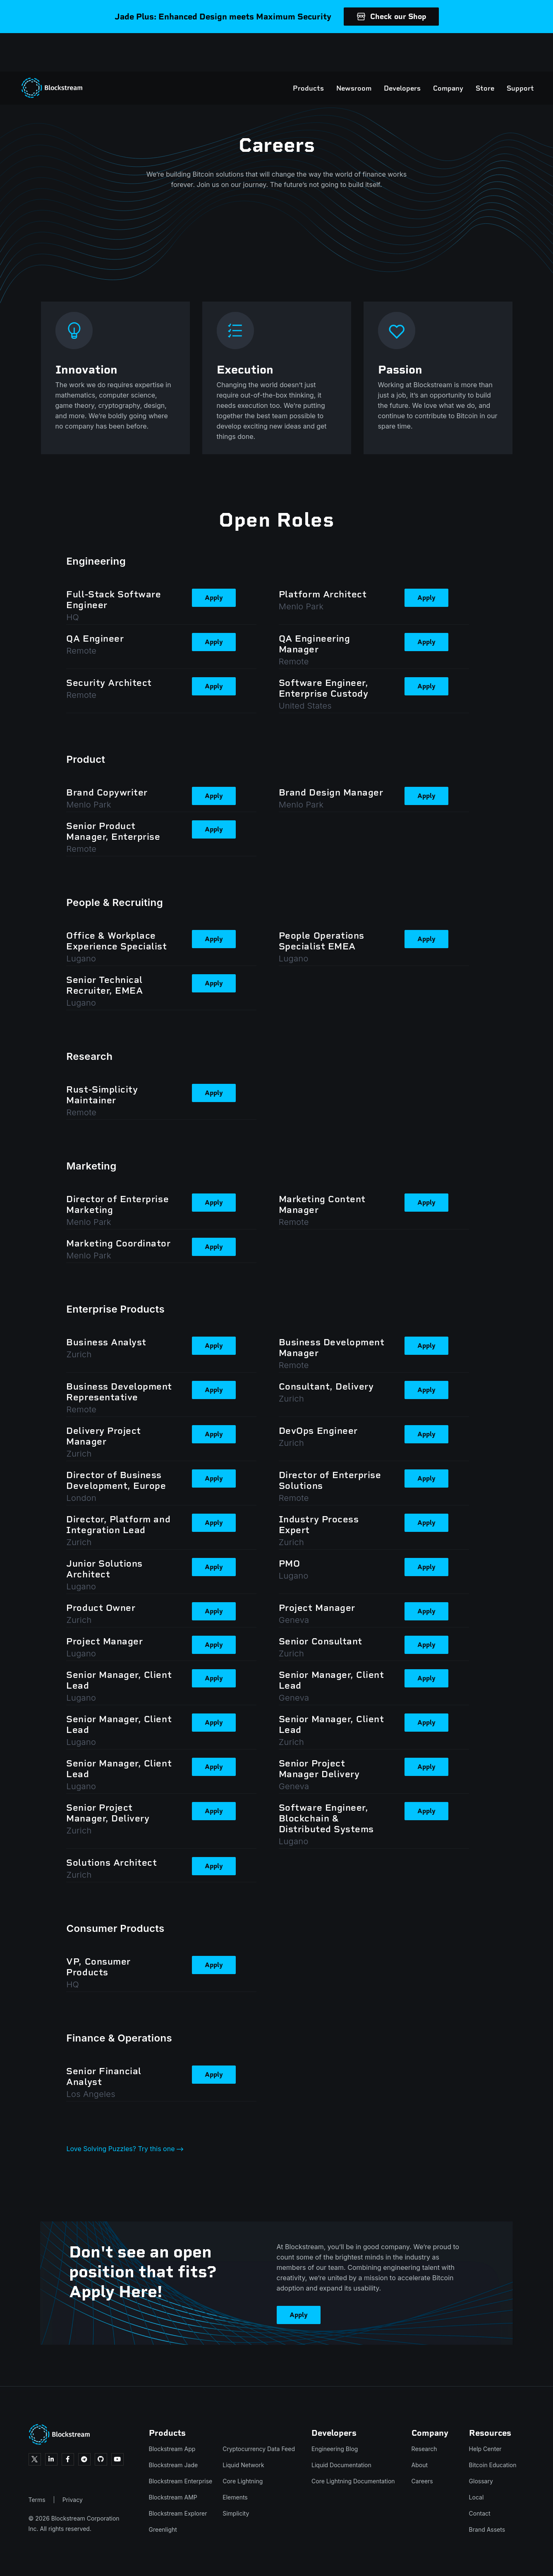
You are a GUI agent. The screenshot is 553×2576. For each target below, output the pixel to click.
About (420, 2464)
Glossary (481, 2481)
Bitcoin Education (493, 2464)
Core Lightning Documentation (353, 2481)
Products (279, 50)
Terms (37, 2499)
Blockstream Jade (173, 2464)
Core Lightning (243, 2481)
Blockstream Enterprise (181, 2481)
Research (424, 2448)
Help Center (485, 2448)
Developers (373, 50)
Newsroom (325, 50)
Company (420, 50)
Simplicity (236, 2513)
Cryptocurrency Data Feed (259, 2448)
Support (491, 50)
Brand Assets (487, 2529)
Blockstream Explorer (178, 2513)
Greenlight (163, 2529)
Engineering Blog (334, 2448)
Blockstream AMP (173, 2497)
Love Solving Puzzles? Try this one (124, 2149)
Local (476, 2497)
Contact (480, 2513)
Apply (214, 597)
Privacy (72, 2499)
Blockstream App (172, 2448)
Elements (235, 2497)
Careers (422, 2481)
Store (456, 50)
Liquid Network (243, 2464)
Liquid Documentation (341, 2464)
